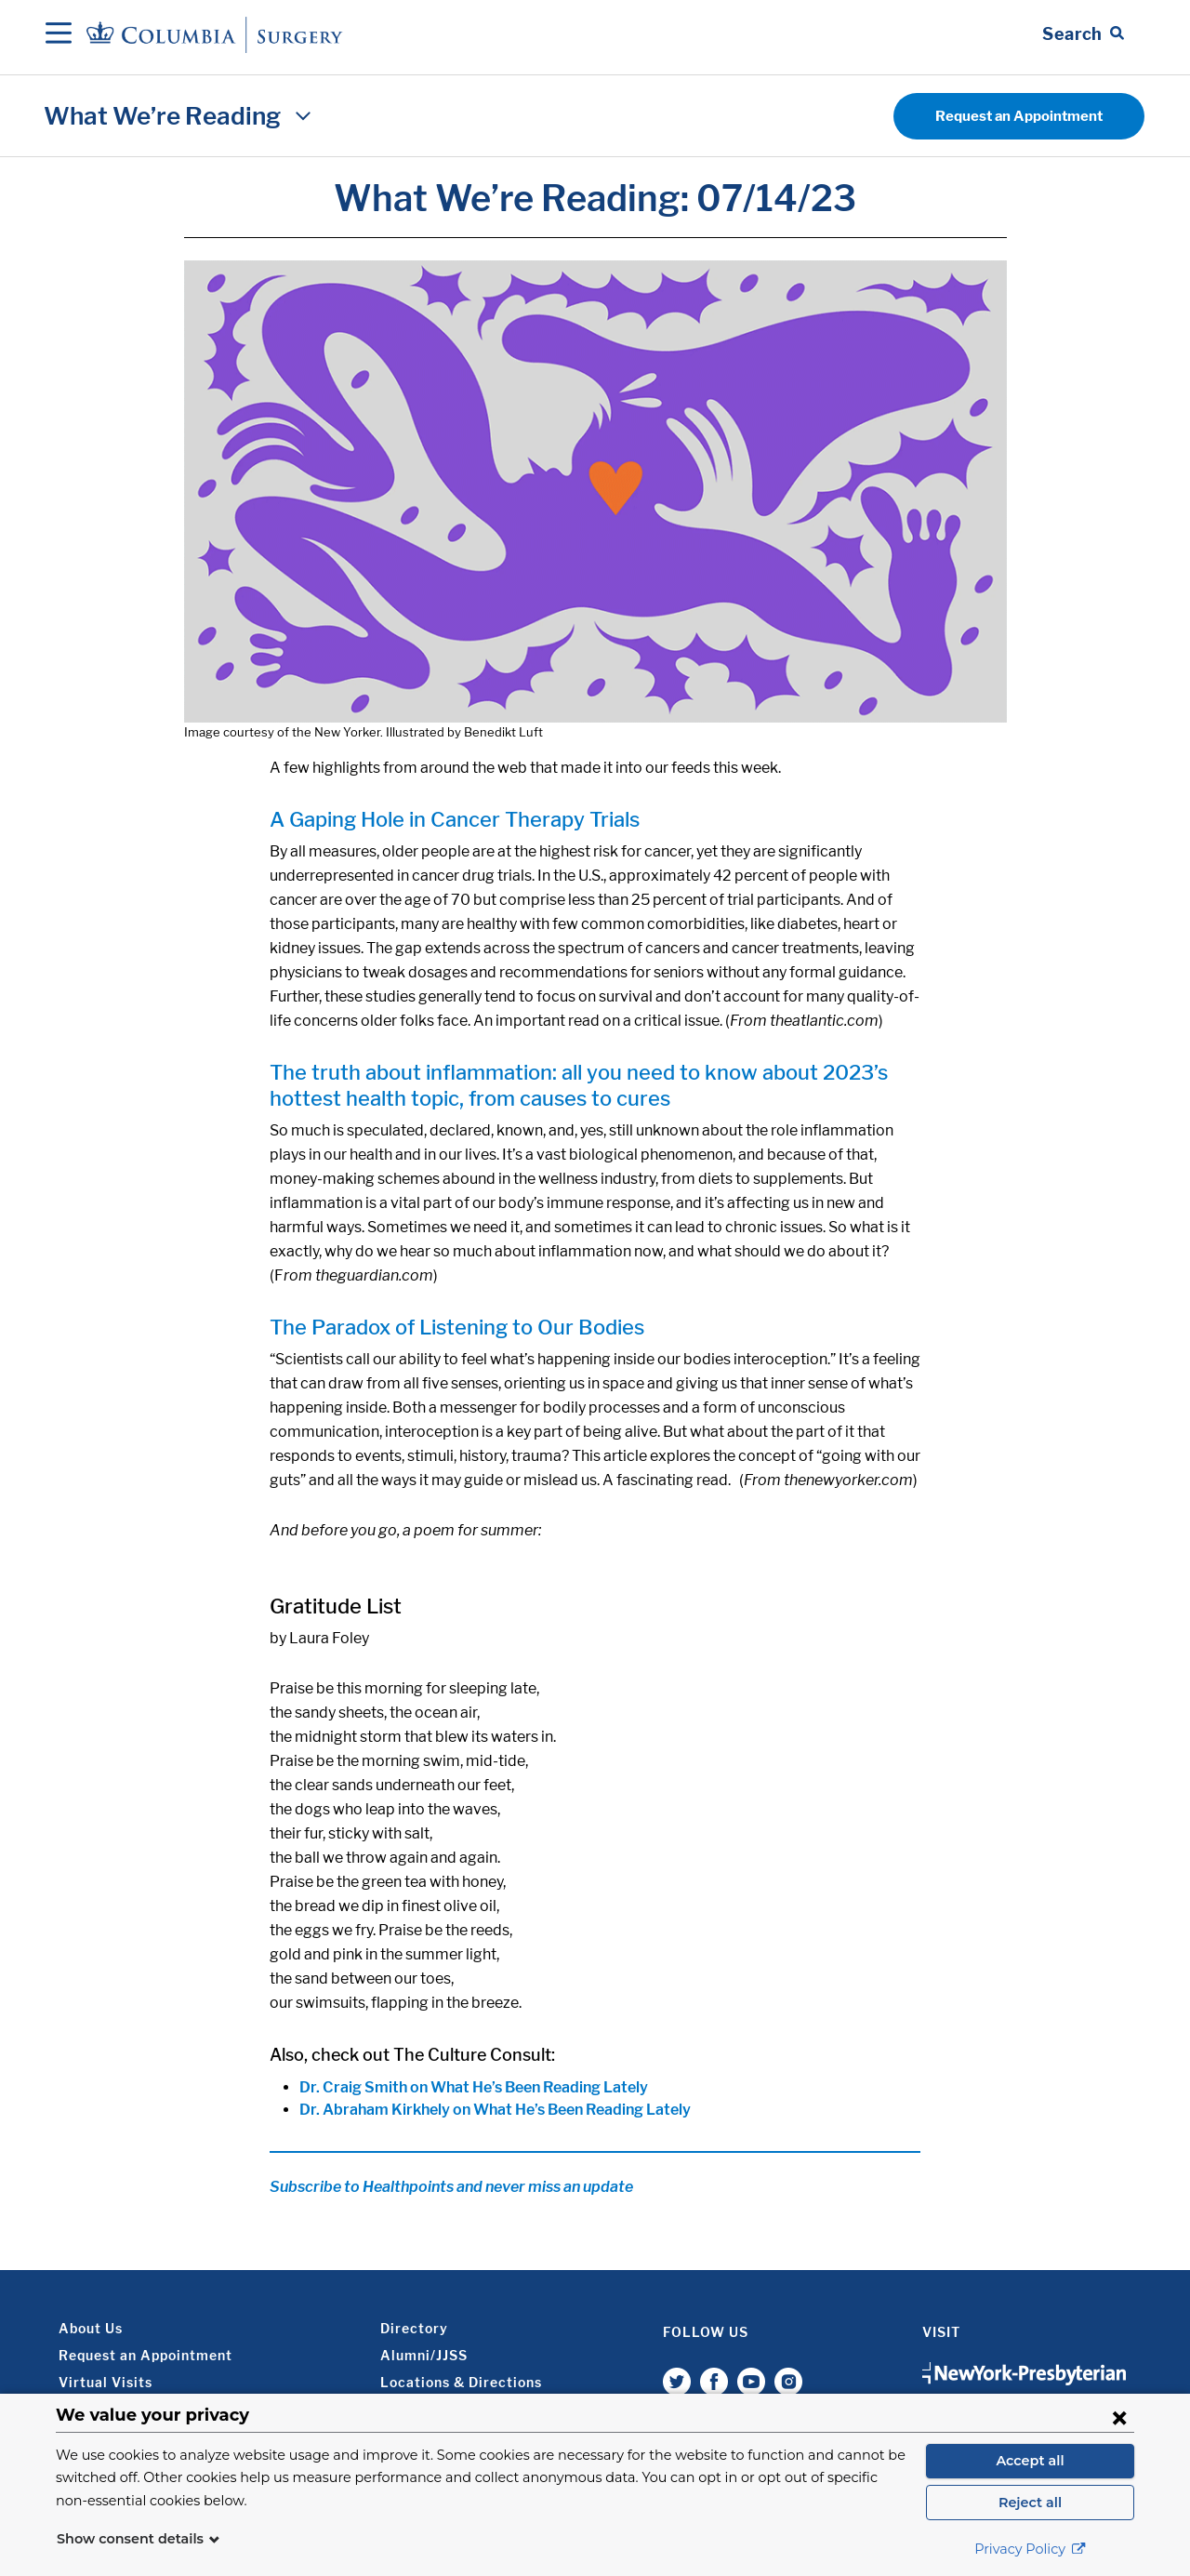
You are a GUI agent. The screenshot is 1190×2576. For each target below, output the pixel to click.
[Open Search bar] (1083, 34)
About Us (91, 2328)
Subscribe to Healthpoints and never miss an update (451, 2187)
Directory (414, 2328)
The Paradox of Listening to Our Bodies (457, 1327)
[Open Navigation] (59, 34)
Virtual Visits (105, 2382)
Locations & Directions (461, 2382)
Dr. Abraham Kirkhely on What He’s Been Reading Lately (495, 2109)
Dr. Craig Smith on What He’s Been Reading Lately (473, 2087)
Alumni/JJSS (424, 2355)
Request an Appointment (1019, 116)
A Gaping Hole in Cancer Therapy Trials (455, 819)
